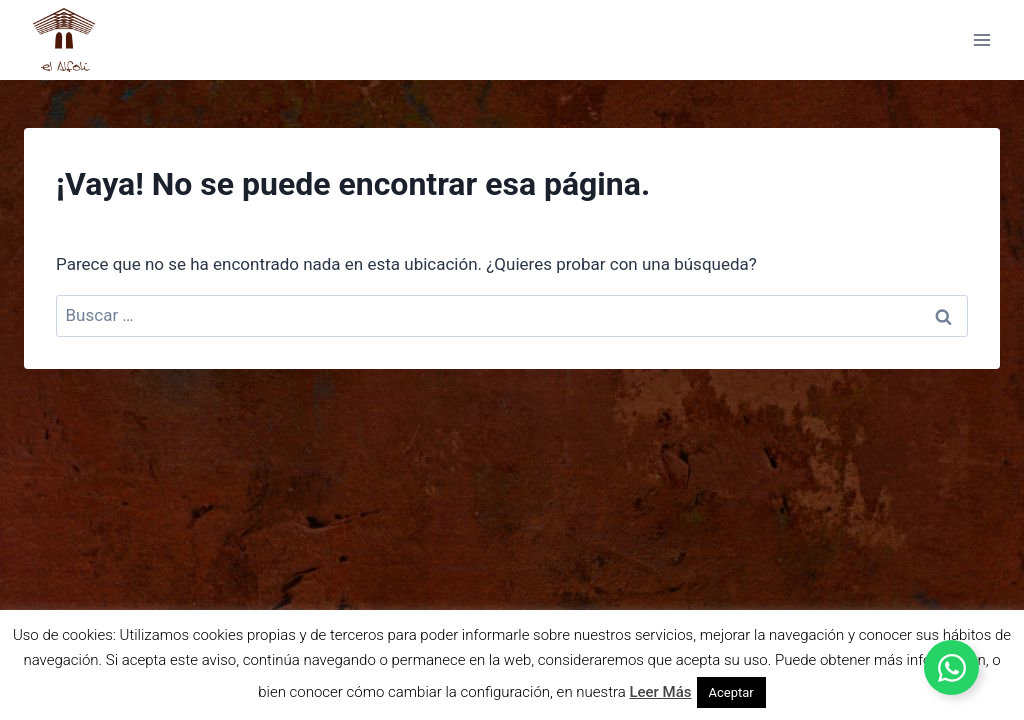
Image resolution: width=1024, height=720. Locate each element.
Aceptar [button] (731, 692)
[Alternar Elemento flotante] (951, 667)
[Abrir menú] (981, 39)
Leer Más (660, 692)
